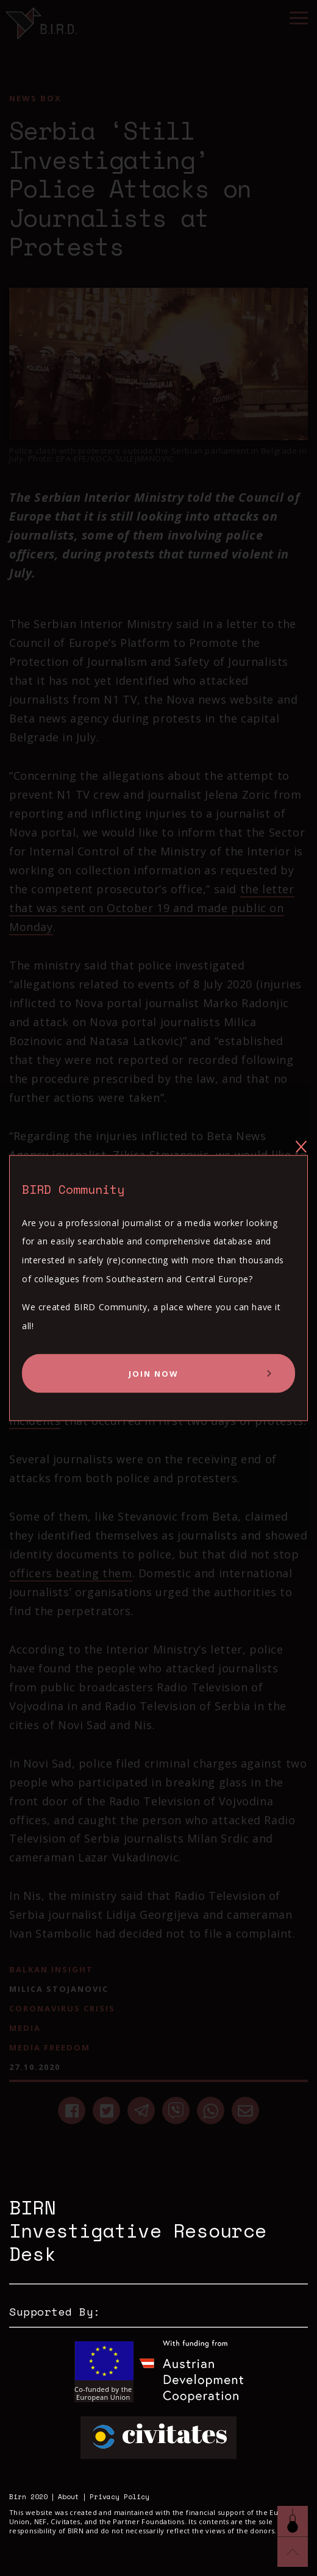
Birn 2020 (28, 2497)
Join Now (154, 1373)
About (68, 2497)
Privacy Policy (119, 2497)
